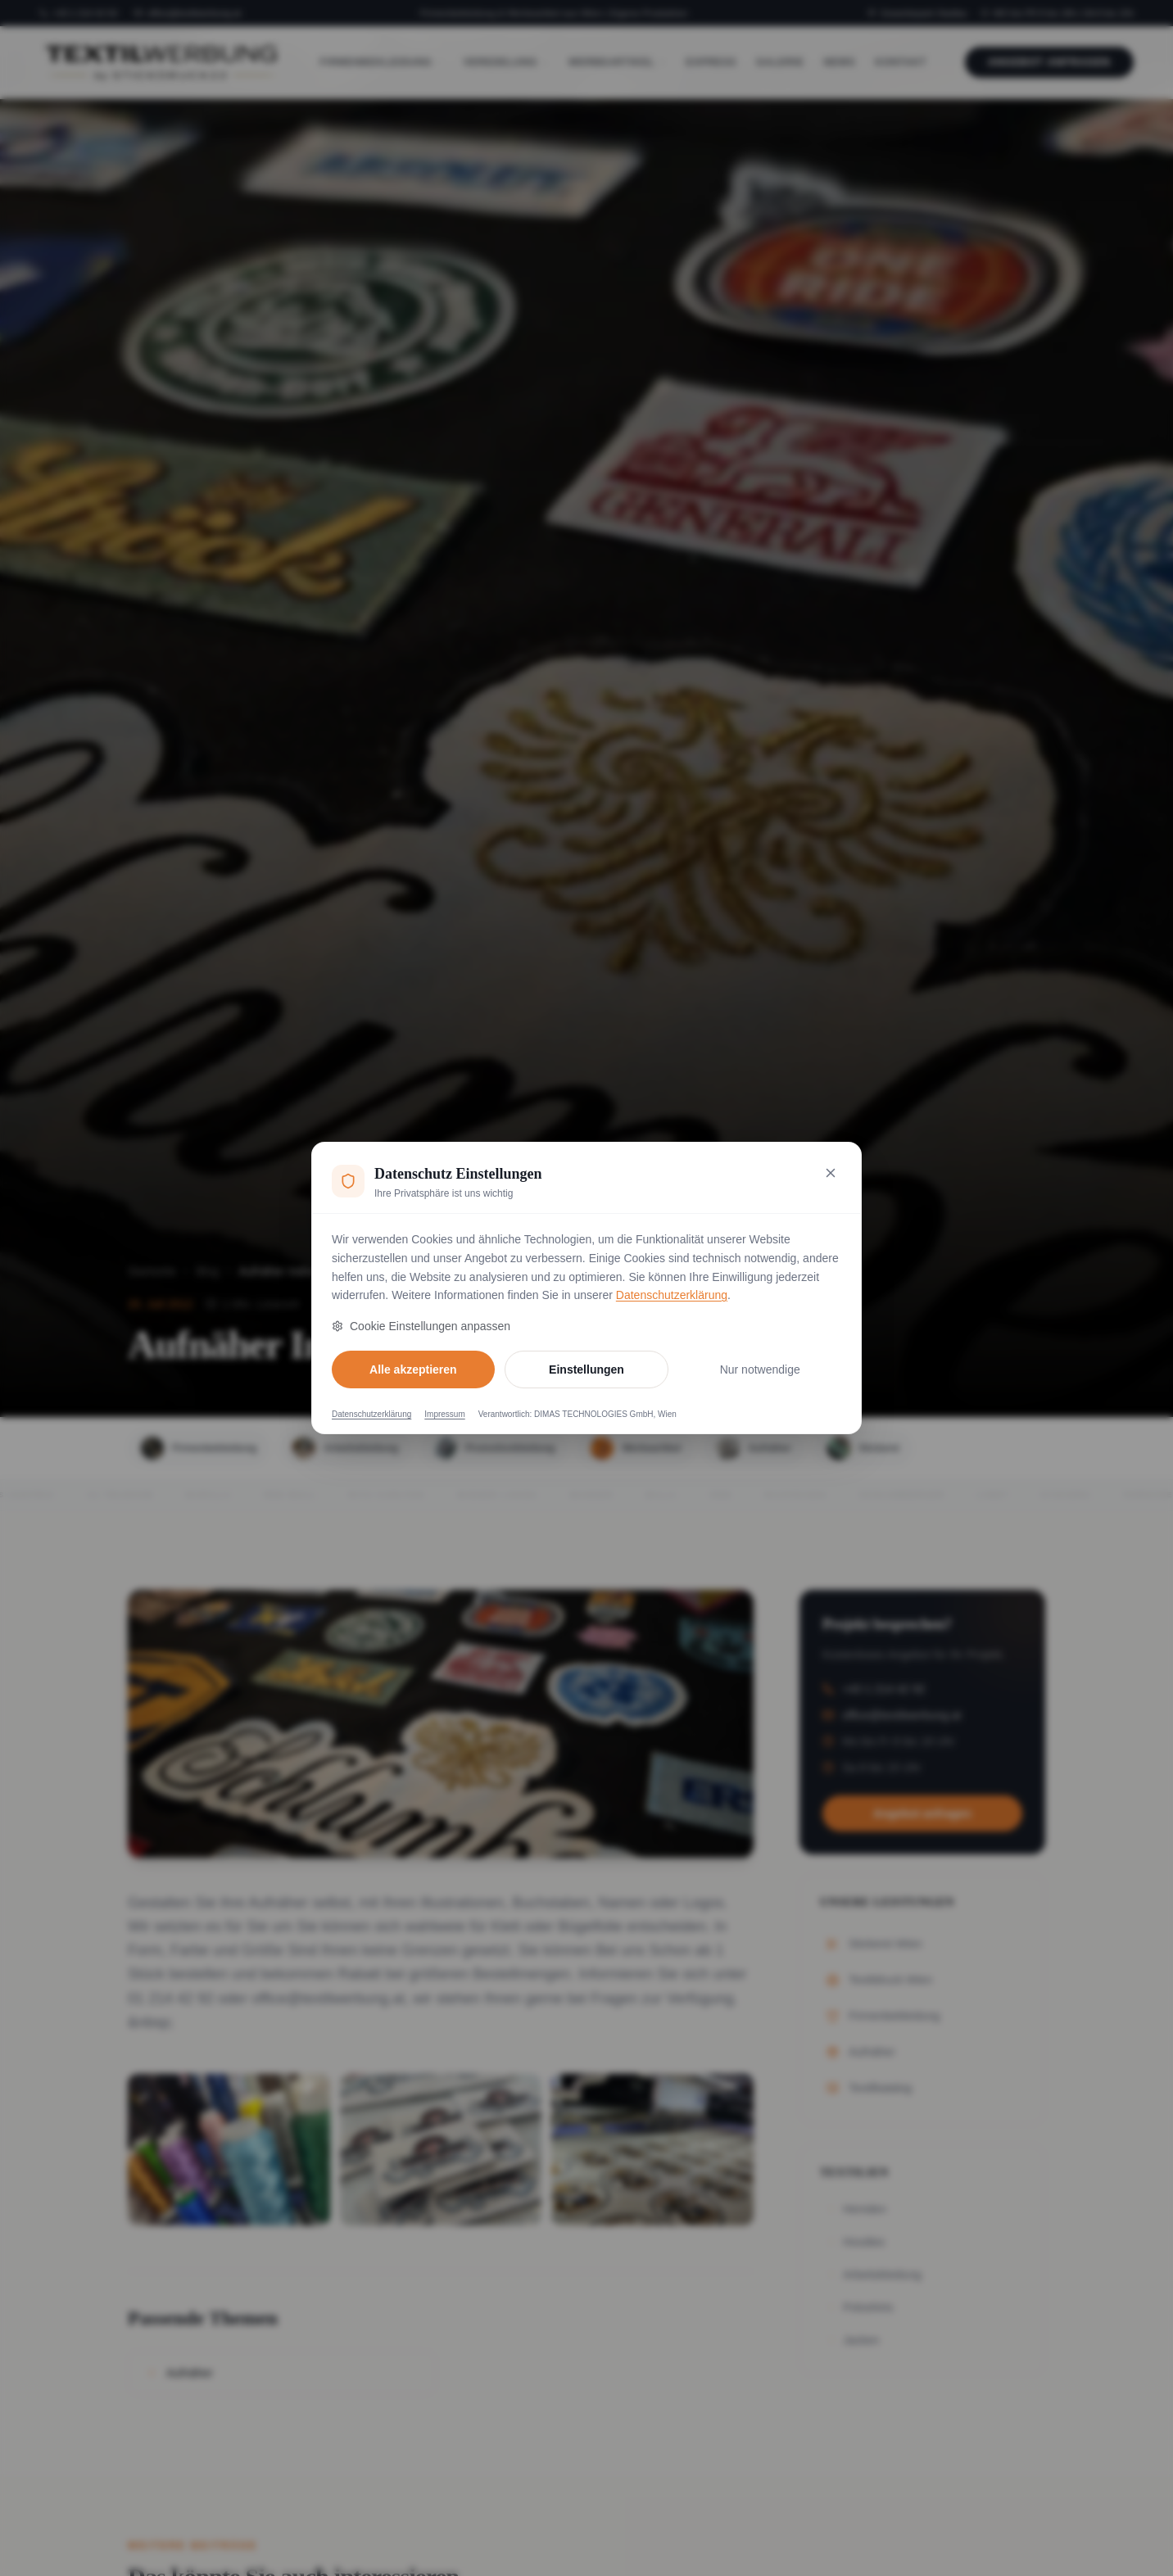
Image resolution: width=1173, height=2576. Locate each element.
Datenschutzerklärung (671, 1295)
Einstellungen (586, 1369)
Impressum (444, 1414)
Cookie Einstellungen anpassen (421, 1326)
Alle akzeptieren (413, 1369)
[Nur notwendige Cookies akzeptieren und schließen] (830, 1173)
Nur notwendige (760, 1369)
